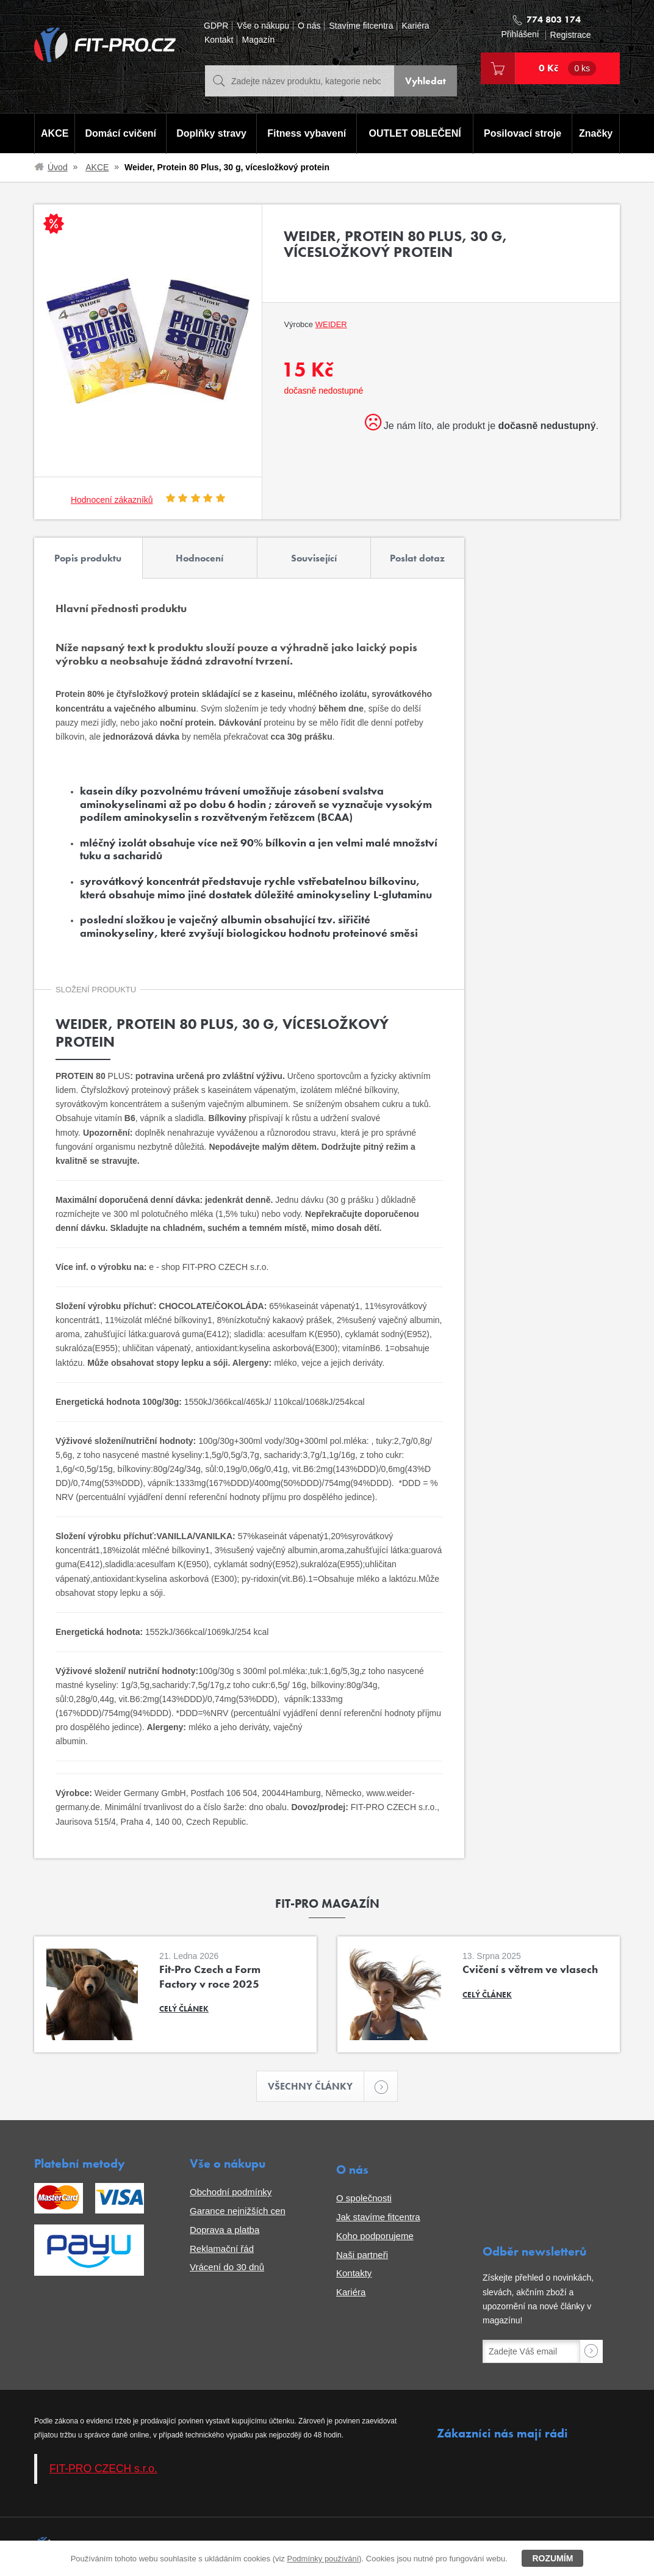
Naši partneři (362, 2254)
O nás (309, 26)
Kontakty (354, 2273)
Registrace (570, 35)
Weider (331, 324)
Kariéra (415, 26)
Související (314, 558)
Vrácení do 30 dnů (227, 2267)
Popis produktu (87, 558)
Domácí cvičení (121, 133)
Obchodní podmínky (230, 2192)
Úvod (58, 167)
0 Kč (567, 68)
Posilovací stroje (522, 133)
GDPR (216, 26)
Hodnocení (199, 558)
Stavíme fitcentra (361, 26)
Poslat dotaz (417, 558)
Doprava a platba (224, 2229)
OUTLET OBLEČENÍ (415, 133)
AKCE (54, 133)
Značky (596, 133)
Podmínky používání (323, 2558)
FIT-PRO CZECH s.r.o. (103, 2468)
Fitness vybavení (306, 133)
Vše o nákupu (263, 26)
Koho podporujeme (375, 2236)
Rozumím (552, 2558)
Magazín (258, 40)
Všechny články (316, 2086)
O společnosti (364, 2198)
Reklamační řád (222, 2248)
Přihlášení (520, 34)
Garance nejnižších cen (238, 2211)
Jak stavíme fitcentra (378, 2217)
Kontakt (218, 40)
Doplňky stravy (211, 133)
